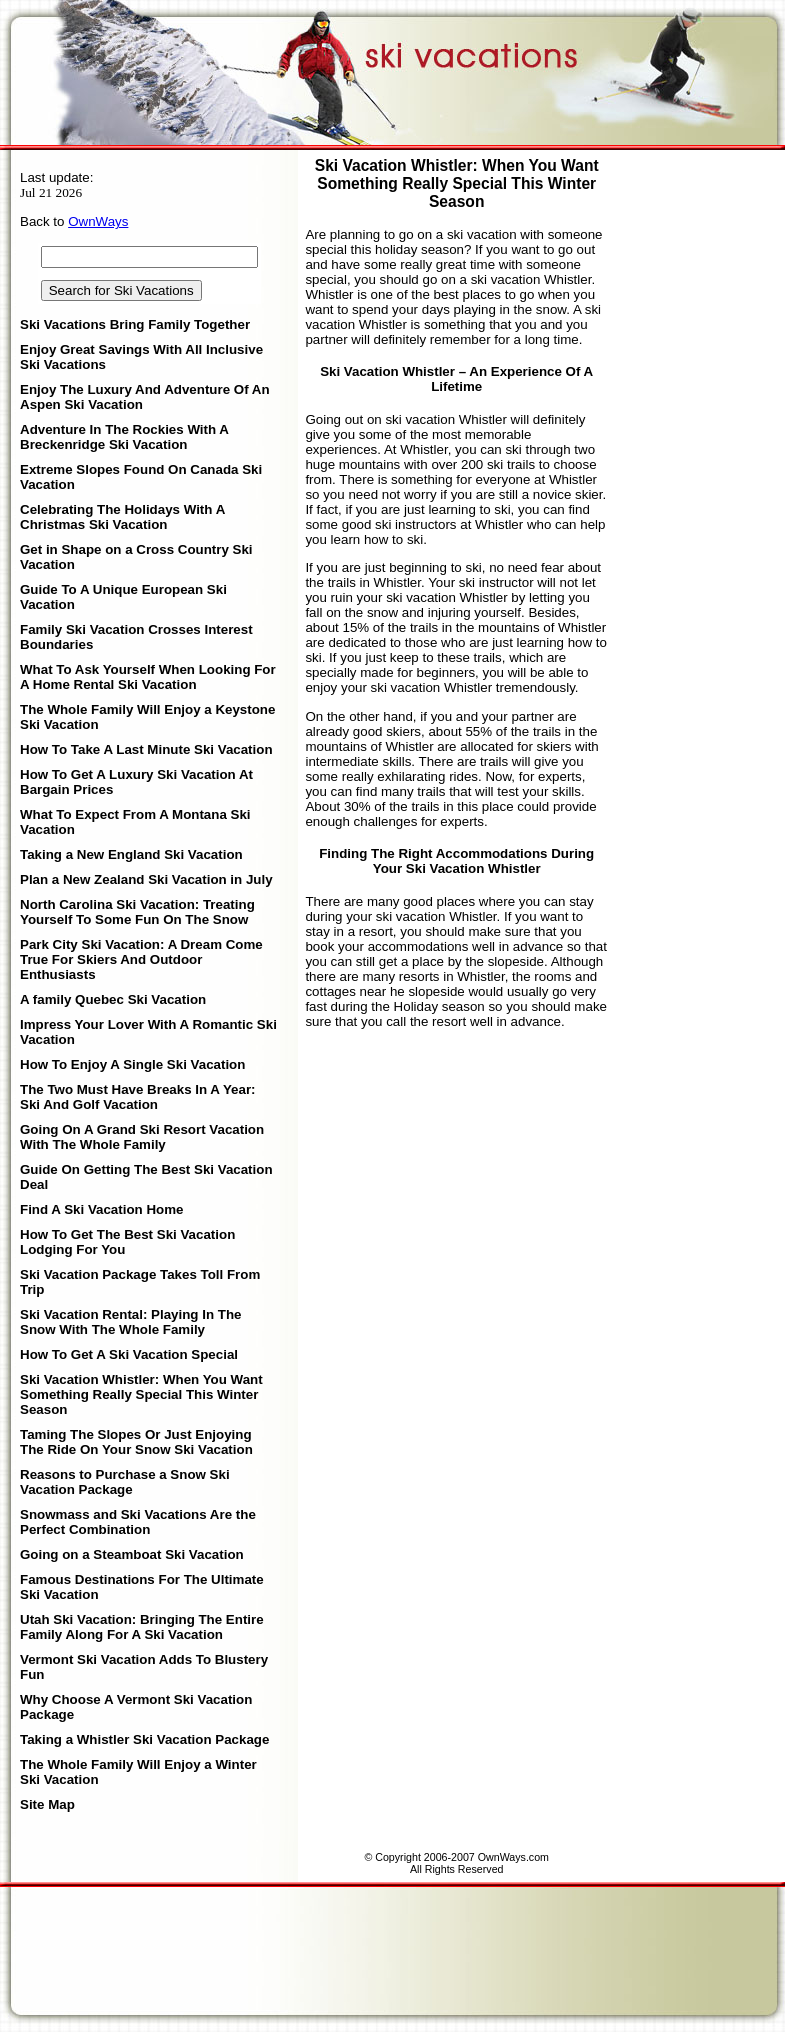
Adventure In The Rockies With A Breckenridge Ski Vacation (124, 437)
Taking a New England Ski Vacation (131, 854)
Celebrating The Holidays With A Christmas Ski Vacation (122, 517)
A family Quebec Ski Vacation (113, 999)
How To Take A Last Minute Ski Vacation (146, 749)
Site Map (47, 1804)
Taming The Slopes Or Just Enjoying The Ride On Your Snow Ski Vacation (136, 1442)
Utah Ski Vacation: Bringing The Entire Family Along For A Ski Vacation (142, 1627)
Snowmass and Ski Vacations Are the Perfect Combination (138, 1522)
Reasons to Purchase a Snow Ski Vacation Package (125, 1482)
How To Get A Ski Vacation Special (129, 1354)
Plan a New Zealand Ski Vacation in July (146, 879)
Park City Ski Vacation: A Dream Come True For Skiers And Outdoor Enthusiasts (141, 959)
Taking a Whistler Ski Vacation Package (144, 1739)
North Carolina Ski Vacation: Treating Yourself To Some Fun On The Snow (137, 912)
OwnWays (98, 221)
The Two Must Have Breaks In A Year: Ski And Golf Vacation (138, 1097)
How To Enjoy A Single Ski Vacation (132, 1064)
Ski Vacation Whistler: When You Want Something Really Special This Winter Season (141, 1394)
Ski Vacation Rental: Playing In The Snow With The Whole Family (130, 1322)
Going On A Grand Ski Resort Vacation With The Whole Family (142, 1137)
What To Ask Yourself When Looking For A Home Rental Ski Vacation (148, 677)
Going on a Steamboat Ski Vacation (132, 1554)
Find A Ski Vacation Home (101, 1209)
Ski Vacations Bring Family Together (135, 324)
